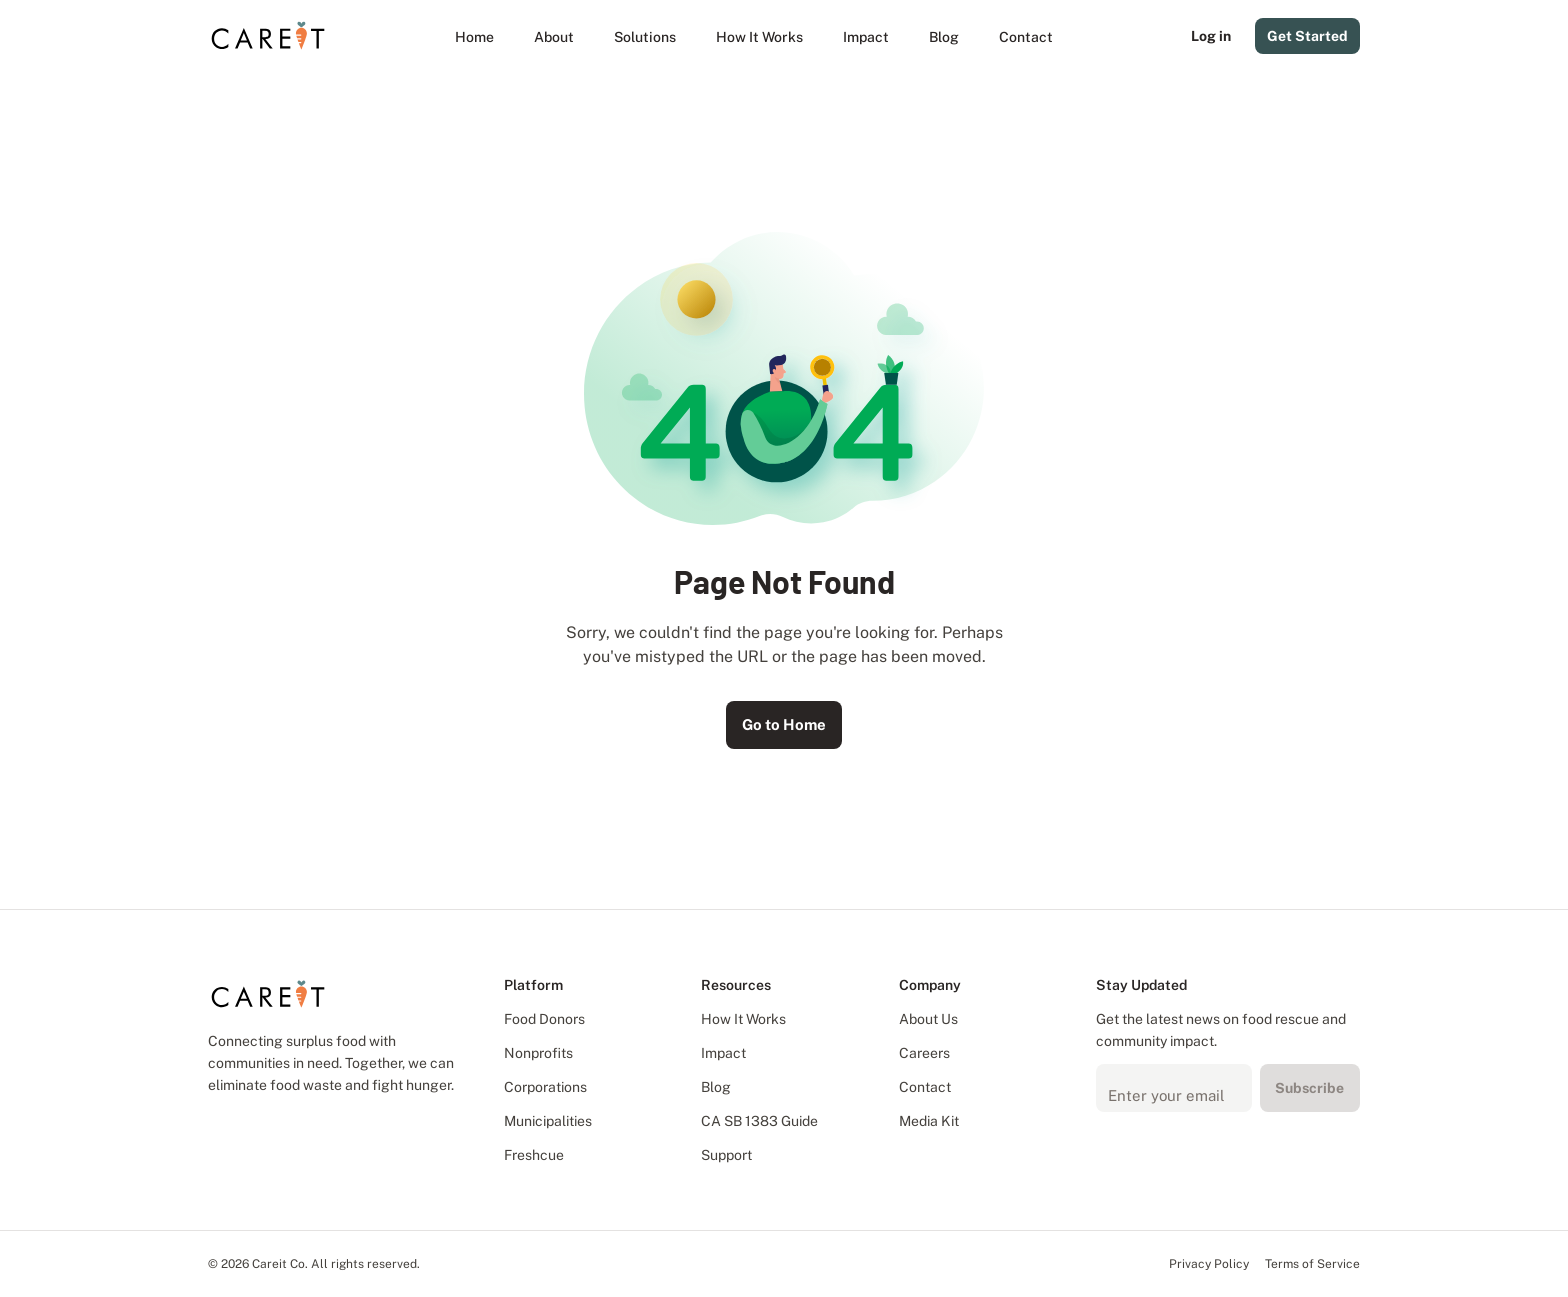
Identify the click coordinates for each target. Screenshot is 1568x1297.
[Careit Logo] (268, 36)
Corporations (545, 1087)
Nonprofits (538, 1053)
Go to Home (784, 724)
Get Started (1307, 36)
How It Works (743, 1019)
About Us (928, 1019)
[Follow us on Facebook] (231, 1117)
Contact (925, 1087)
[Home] (474, 37)
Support (726, 1155)
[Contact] (1026, 37)
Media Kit (929, 1121)
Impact (723, 1053)
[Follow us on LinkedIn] (213, 1117)
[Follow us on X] (267, 1117)
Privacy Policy (1209, 1264)
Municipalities (548, 1121)
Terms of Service (1312, 1264)
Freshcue (534, 1155)
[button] (645, 37)
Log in (1211, 36)
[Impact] (866, 37)
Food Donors (544, 1019)
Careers (924, 1053)
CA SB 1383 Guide (759, 1121)
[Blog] (944, 37)
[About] (554, 37)
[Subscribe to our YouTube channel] (285, 1117)
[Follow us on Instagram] (249, 1117)
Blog (716, 1087)
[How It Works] (759, 37)
